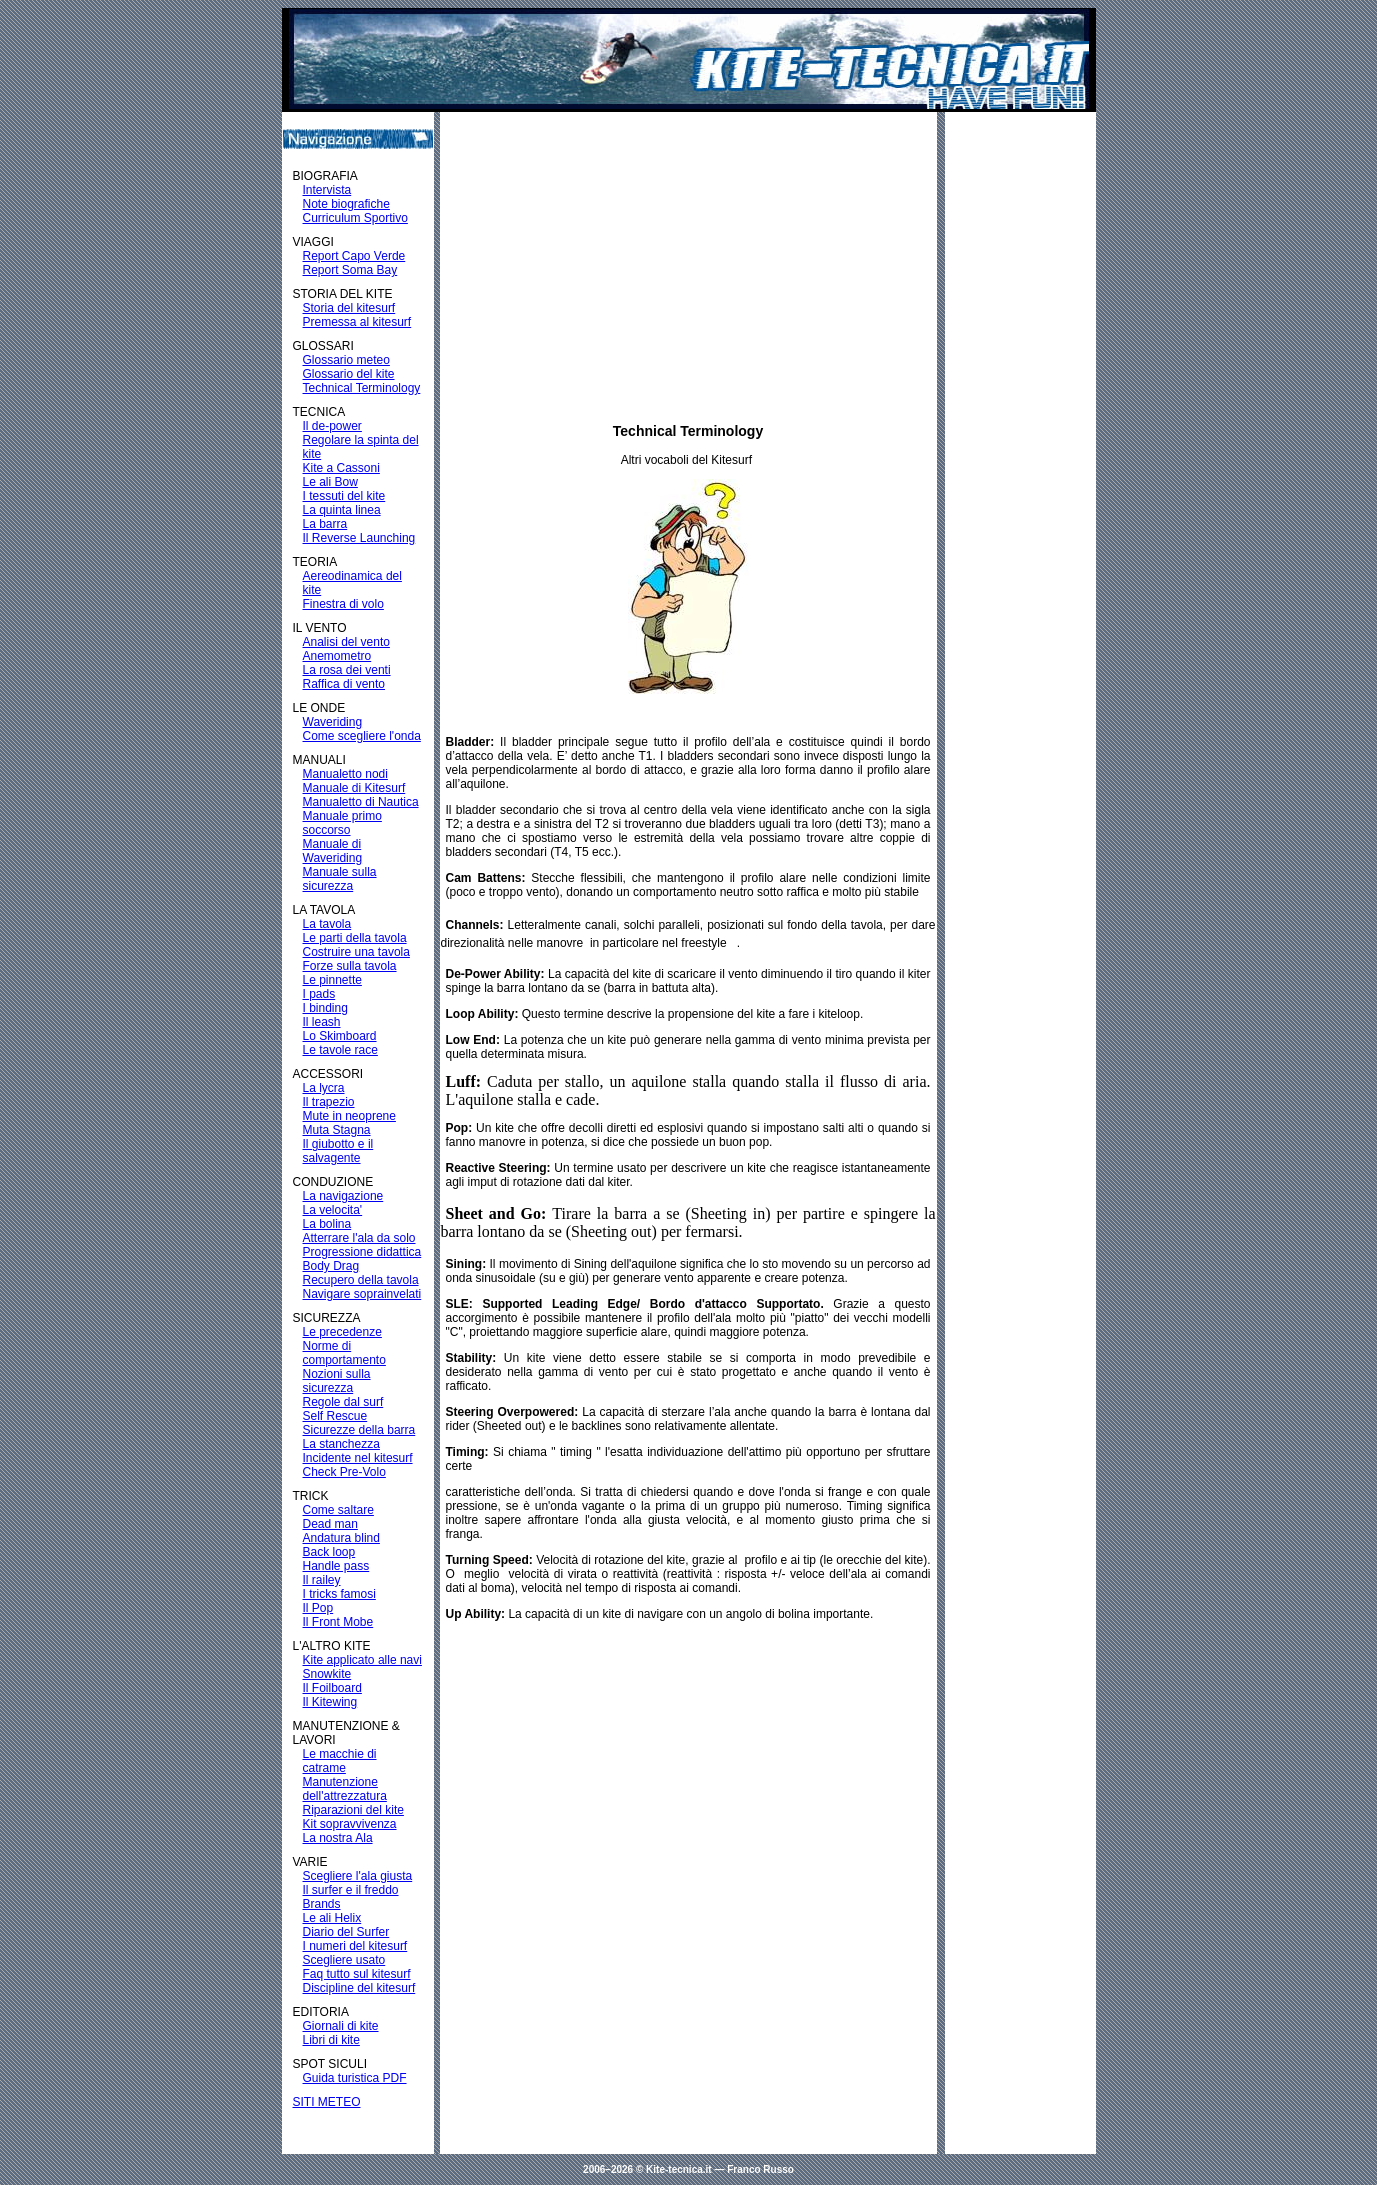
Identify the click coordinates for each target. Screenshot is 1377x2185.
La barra (325, 524)
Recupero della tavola (361, 1280)
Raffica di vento (344, 684)
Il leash (322, 1022)
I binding (325, 1008)
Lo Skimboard (340, 1036)
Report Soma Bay (350, 270)
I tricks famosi (339, 1594)
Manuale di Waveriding (333, 851)
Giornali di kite (341, 2026)
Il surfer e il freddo (351, 1890)
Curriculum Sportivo (355, 218)
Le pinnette (332, 980)
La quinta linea (342, 510)
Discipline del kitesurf (359, 1988)
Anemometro (337, 656)
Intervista (327, 190)
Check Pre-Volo (344, 1472)
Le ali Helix (332, 1918)
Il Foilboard (332, 1688)
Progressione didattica (362, 1252)
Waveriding (333, 722)
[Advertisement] (688, 263)
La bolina (327, 1224)
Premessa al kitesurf (357, 322)
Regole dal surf (343, 1402)
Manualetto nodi (345, 774)
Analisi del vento (346, 642)
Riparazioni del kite (353, 1810)
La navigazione (343, 1196)
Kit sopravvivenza (350, 1824)
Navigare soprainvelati (362, 1294)
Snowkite (327, 1674)
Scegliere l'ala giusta (358, 1876)
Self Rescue (335, 1416)
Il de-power (332, 426)
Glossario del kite (349, 374)
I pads (319, 994)
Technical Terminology (362, 388)
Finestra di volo (343, 604)
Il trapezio (329, 1102)
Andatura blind (341, 1538)
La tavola (327, 924)
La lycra (324, 1088)
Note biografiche (346, 204)
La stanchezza (341, 1444)
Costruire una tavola (356, 952)
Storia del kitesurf (349, 308)
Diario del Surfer (346, 1932)
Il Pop (318, 1608)
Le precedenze (342, 1332)
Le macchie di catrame (340, 1761)
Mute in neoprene (349, 1116)
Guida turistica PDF (355, 2078)
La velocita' (333, 1210)
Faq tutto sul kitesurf (357, 1974)
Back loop (329, 1552)
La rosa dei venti (347, 670)
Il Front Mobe (338, 1622)
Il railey (322, 1580)
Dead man (330, 1524)
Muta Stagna (337, 1130)
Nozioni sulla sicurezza (337, 1381)
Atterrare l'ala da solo (359, 1238)
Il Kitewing (330, 1702)
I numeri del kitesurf (355, 1946)
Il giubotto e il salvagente (338, 1151)
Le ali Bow (330, 482)
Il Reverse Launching (359, 538)
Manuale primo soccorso (342, 823)
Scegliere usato (344, 1960)
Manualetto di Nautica (361, 802)
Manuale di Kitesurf (354, 788)
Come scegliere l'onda (362, 736)
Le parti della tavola (355, 938)
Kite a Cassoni (341, 468)
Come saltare (338, 1510)
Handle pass (336, 1566)
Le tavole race (340, 1050)
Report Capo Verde (354, 256)
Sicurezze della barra (359, 1430)
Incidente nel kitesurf (358, 1458)
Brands (322, 1904)
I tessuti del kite (344, 496)
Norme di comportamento (344, 1353)
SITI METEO (327, 2102)
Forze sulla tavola (350, 966)
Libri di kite (331, 2040)
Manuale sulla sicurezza (340, 879)
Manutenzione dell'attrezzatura (345, 1789)
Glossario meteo (346, 360)
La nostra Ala (338, 1838)
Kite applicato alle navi (362, 1660)
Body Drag (331, 1266)
